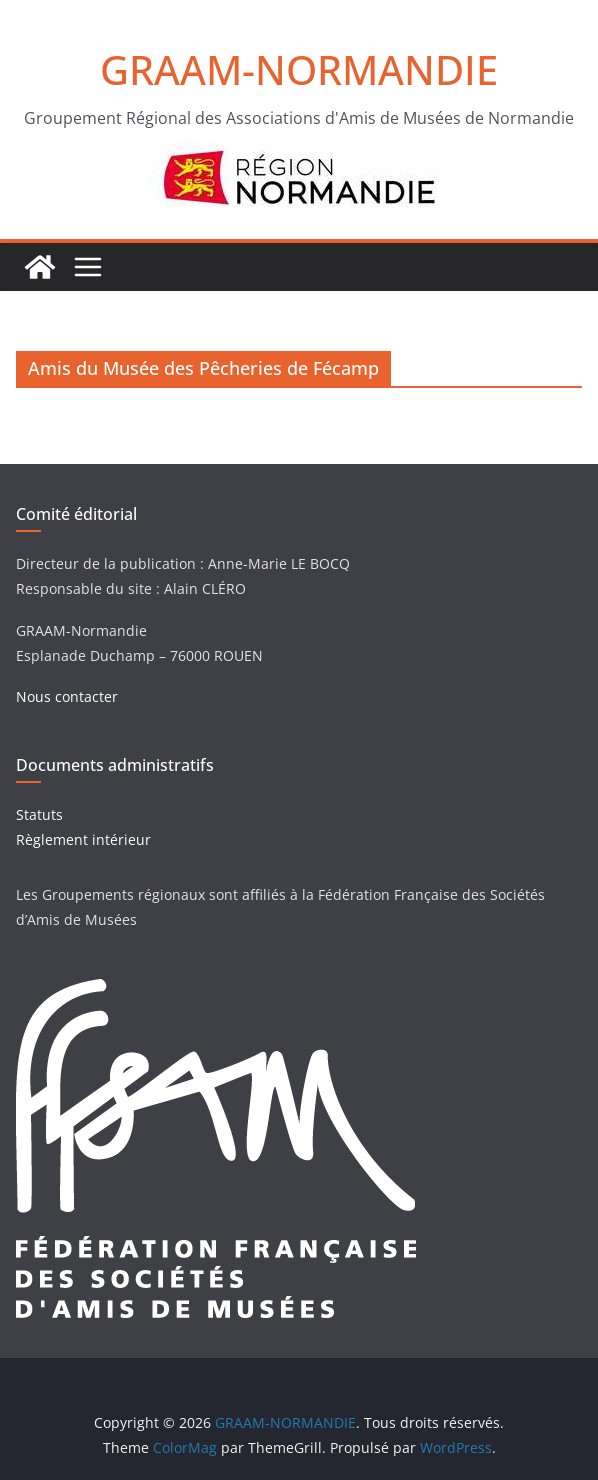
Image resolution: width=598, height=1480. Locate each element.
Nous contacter (67, 696)
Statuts (39, 814)
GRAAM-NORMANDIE (299, 69)
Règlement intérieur (83, 839)
